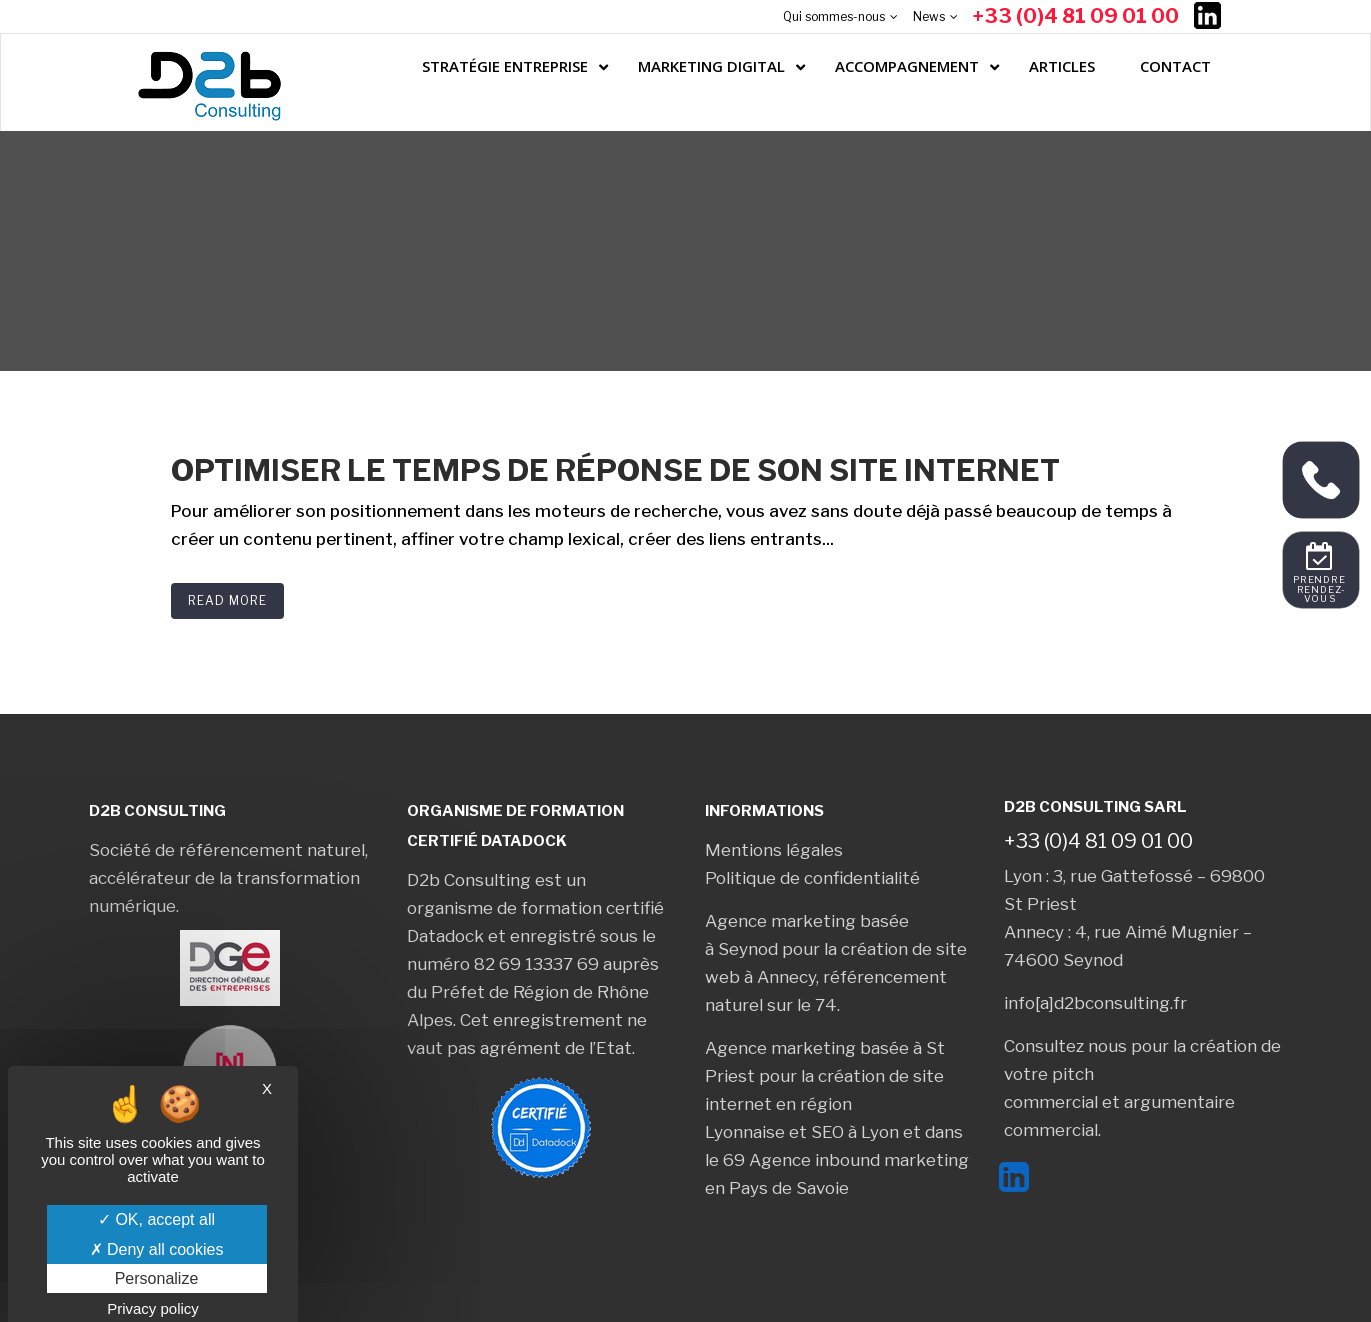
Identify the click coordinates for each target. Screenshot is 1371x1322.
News (929, 16)
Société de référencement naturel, (228, 850)
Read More (227, 600)
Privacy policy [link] (153, 1308)
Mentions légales (774, 850)
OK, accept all (156, 1219)
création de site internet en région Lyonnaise (824, 1104)
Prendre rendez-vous (1321, 589)
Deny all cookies (157, 1249)
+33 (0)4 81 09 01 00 (1076, 16)
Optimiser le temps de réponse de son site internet (615, 470)
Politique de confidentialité (812, 878)
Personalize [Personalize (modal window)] (157, 1278)
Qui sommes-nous (834, 16)
